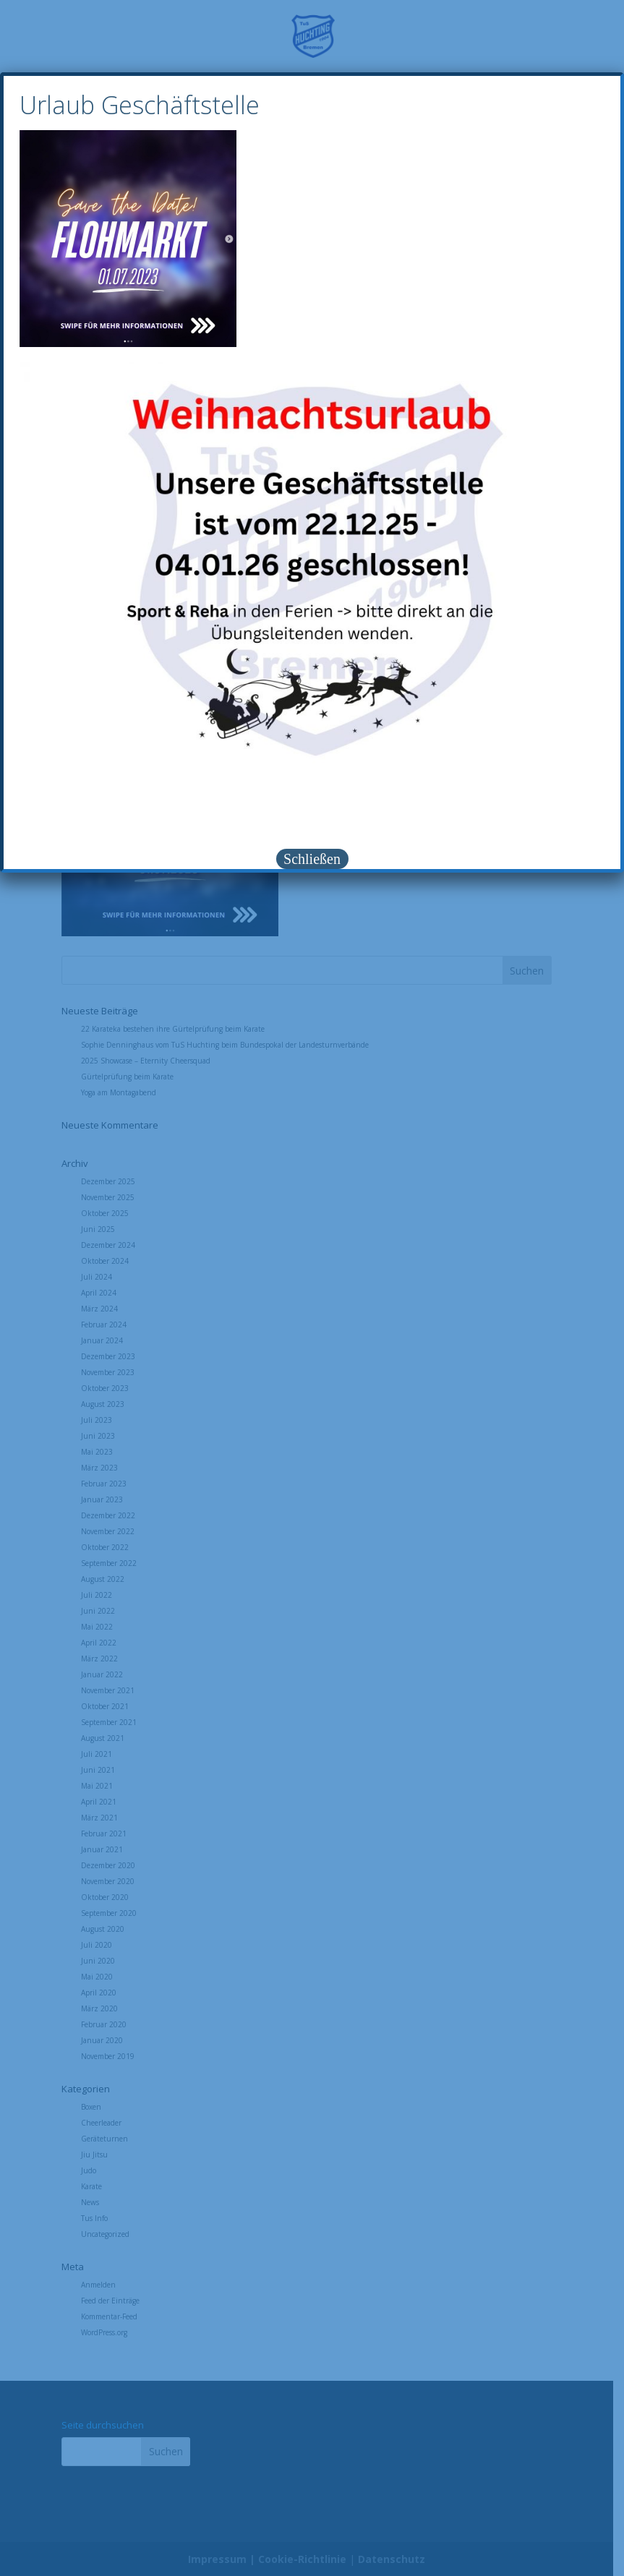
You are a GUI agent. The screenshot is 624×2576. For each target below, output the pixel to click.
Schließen (312, 859)
